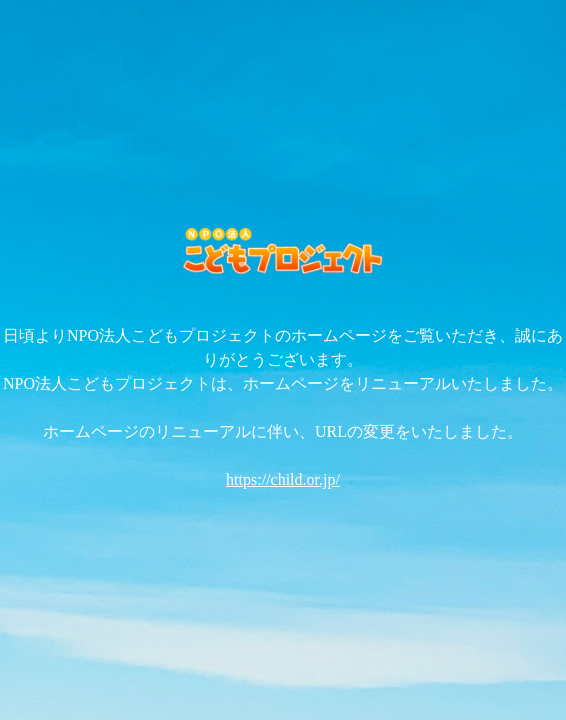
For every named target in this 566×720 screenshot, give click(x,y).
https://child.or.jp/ (283, 479)
